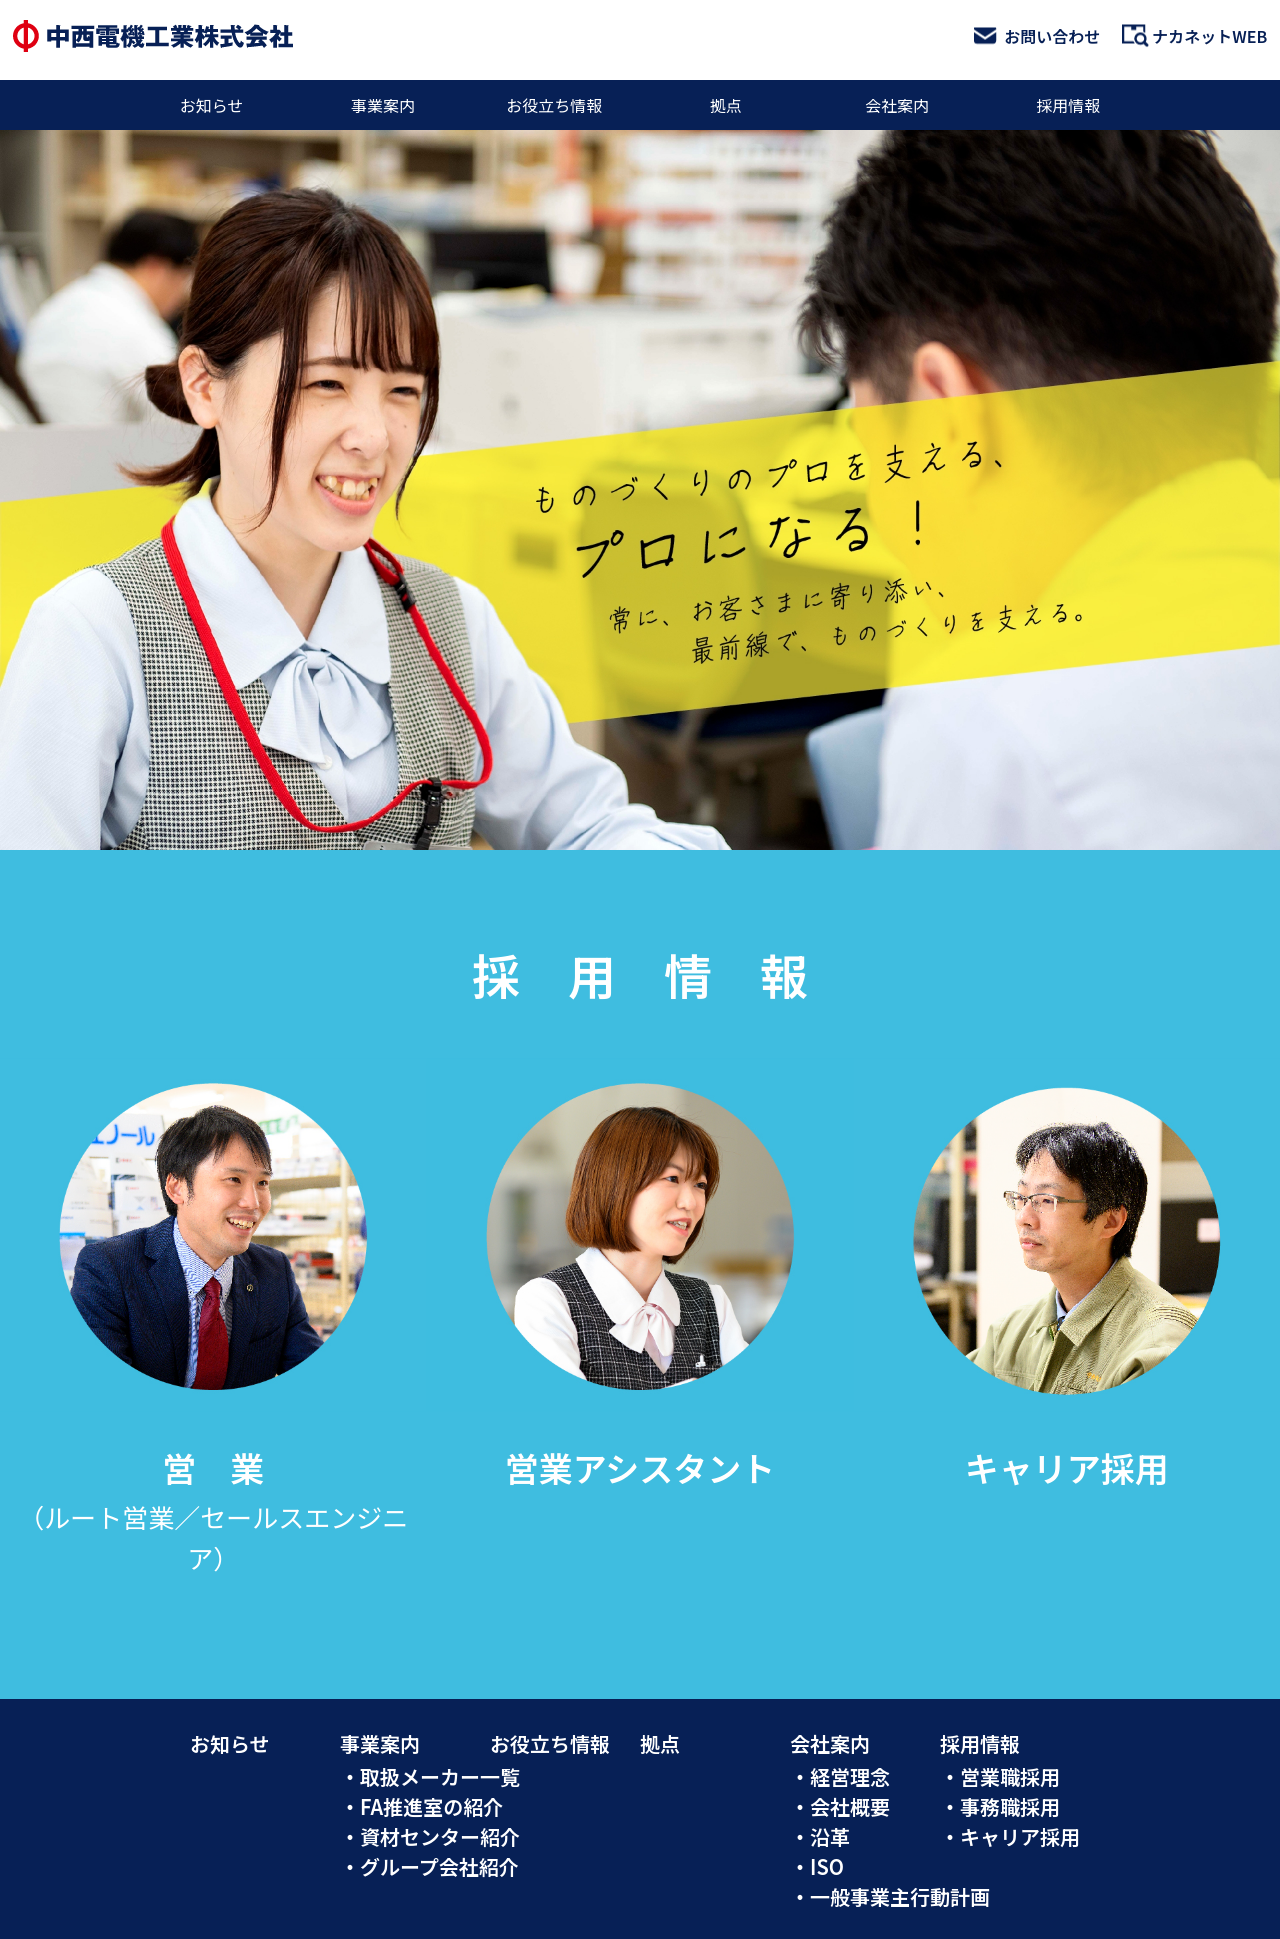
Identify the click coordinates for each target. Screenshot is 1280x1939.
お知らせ (212, 105)
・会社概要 (840, 1806)
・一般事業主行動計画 (890, 1896)
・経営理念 (840, 1776)
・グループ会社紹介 (429, 1866)
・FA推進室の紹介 (421, 1806)
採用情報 (1068, 105)
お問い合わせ (1037, 36)
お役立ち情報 (554, 105)
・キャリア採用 (1010, 1836)
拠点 (726, 105)
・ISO (817, 1866)
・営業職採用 (1000, 1776)
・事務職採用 (1000, 1806)
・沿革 (820, 1836)
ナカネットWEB (1194, 36)
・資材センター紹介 (430, 1836)
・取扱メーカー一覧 (430, 1776)
